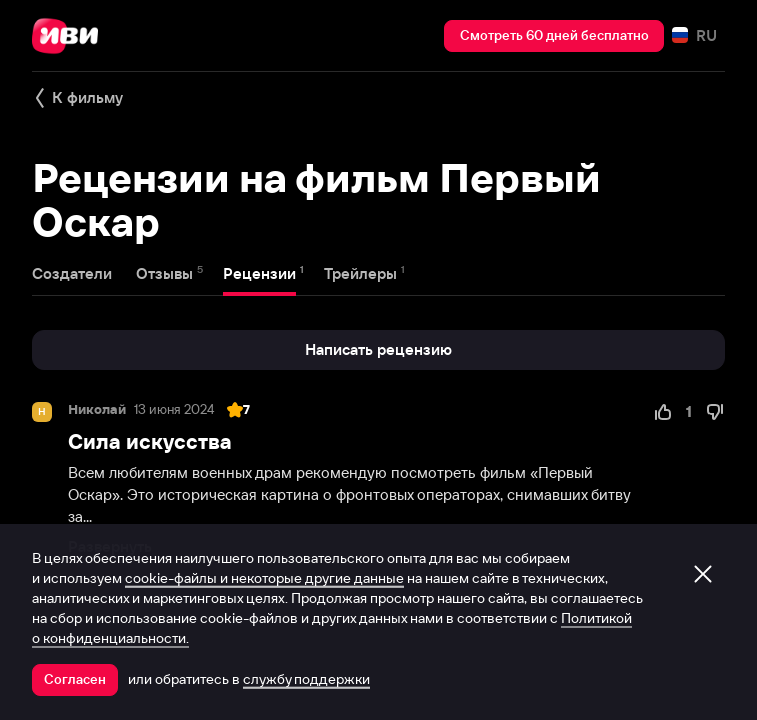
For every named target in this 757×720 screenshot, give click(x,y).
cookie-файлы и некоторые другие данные (264, 578)
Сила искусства (150, 441)
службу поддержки (306, 679)
